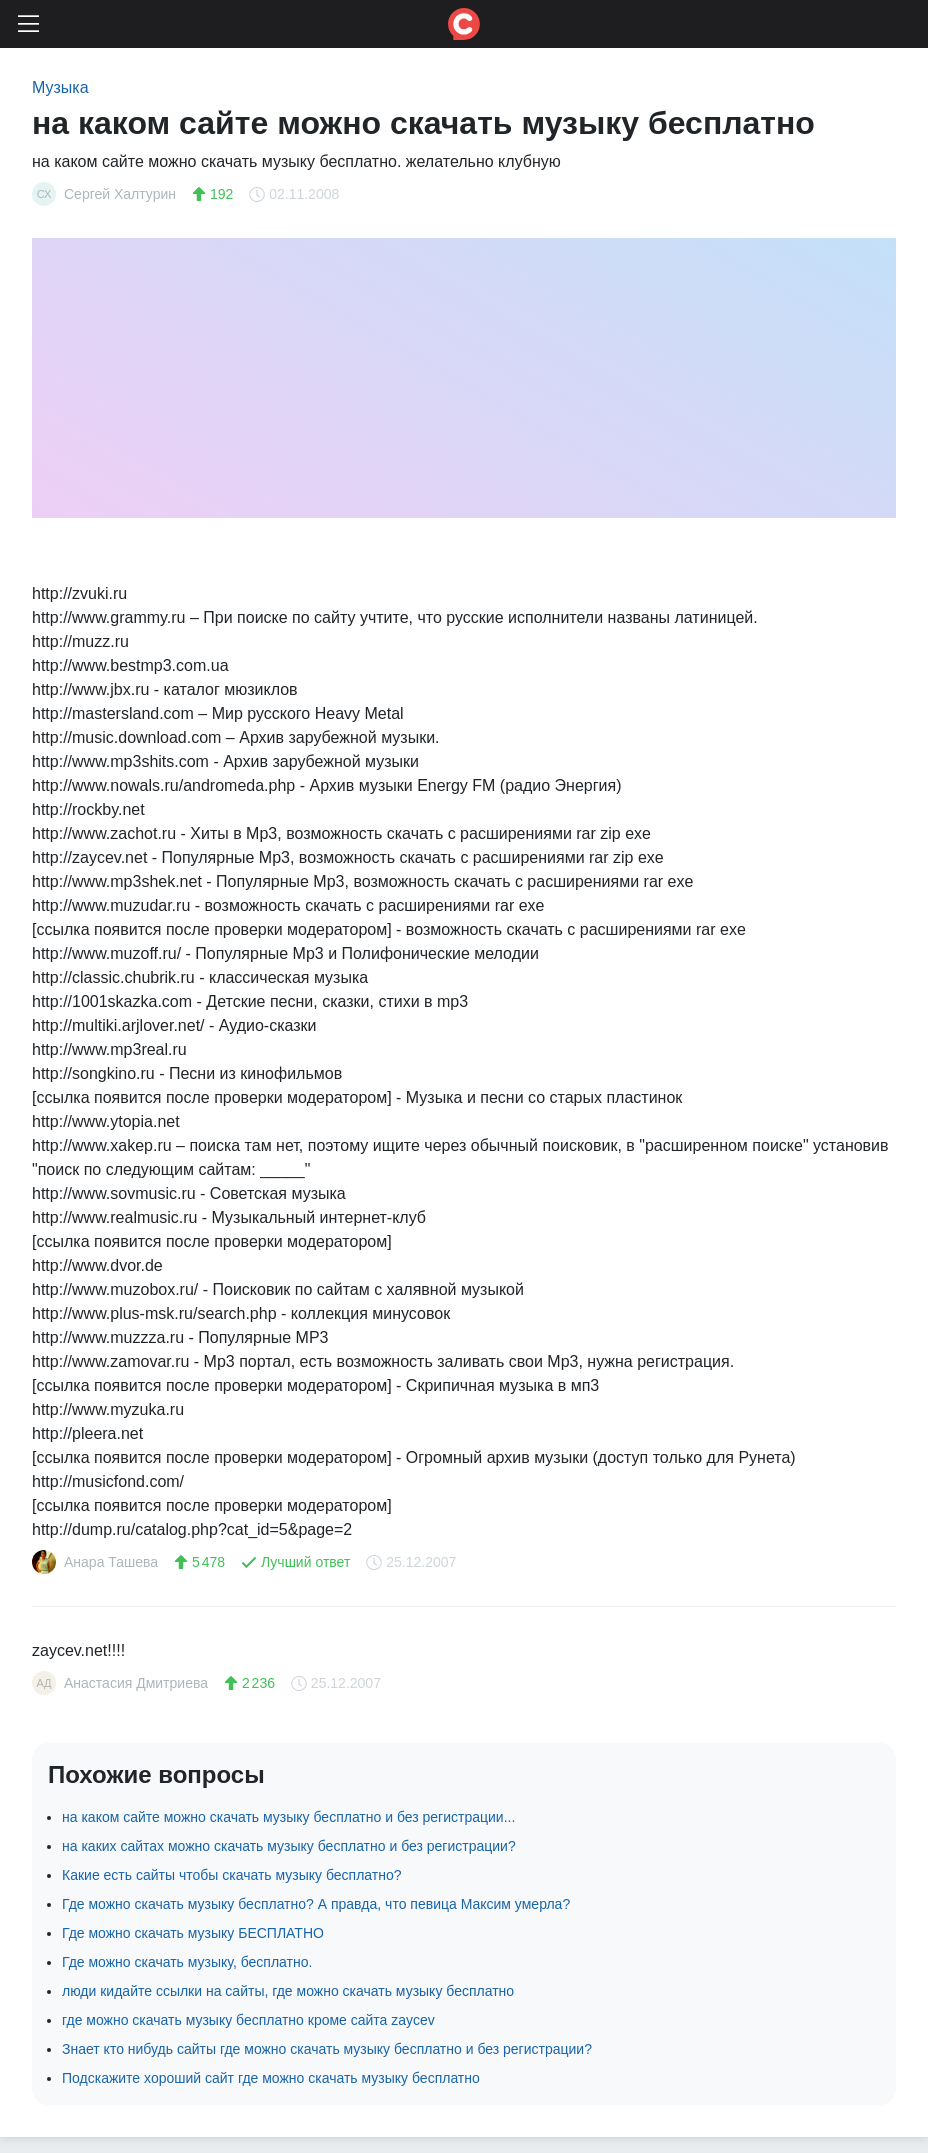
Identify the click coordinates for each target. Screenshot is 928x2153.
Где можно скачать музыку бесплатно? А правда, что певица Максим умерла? (316, 1904)
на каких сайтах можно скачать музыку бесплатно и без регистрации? (289, 1846)
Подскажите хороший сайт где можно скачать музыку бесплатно (271, 2078)
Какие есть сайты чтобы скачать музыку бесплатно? (232, 1875)
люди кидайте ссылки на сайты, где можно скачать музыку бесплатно (288, 1991)
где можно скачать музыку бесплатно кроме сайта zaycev (248, 2020)
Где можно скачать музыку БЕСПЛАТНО (193, 1933)
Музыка (60, 87)
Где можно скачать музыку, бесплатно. (187, 1962)
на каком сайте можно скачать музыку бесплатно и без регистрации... (288, 1817)
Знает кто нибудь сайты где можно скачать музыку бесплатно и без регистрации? (327, 2049)
